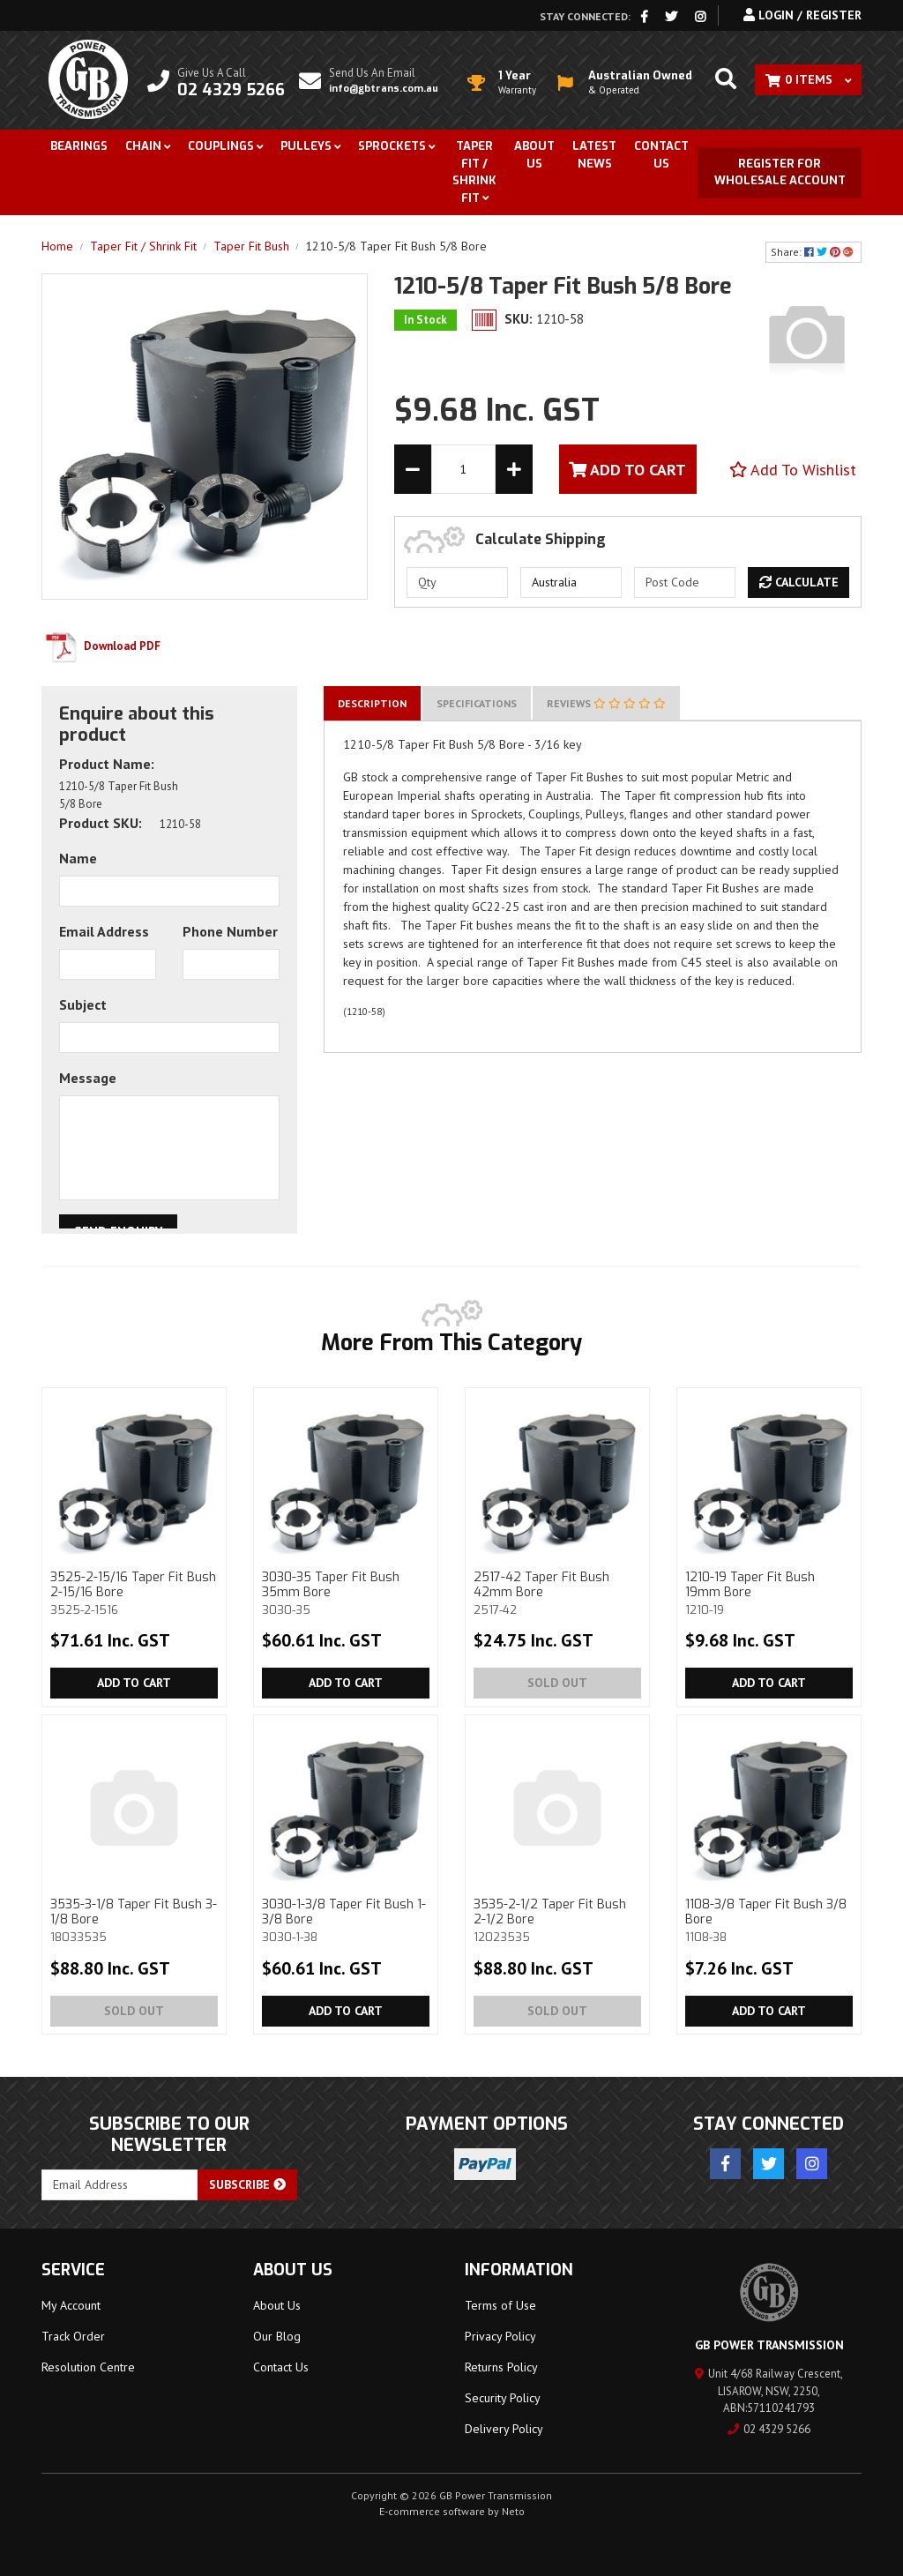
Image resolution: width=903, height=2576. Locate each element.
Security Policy (503, 2398)
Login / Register (802, 15)
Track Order (73, 2336)
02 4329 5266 (769, 2429)
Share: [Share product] (813, 251)
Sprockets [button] (392, 145)
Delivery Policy (504, 2429)
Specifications (477, 703)
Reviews (606, 703)
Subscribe (247, 2184)
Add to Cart (134, 1683)
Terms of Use (500, 2305)
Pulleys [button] (306, 145)
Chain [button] (143, 145)
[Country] (571, 582)
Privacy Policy (500, 2336)
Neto (513, 2511)
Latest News (594, 154)
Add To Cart (627, 469)
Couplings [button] (221, 145)
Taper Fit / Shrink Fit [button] (474, 171)
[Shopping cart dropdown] (808, 79)
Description (372, 703)
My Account (71, 2305)
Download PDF (100, 645)
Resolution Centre (88, 2367)
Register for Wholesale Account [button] (780, 172)
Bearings (79, 145)
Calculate (799, 582)
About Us (534, 154)
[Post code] (684, 582)
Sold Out (557, 1683)
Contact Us (661, 154)
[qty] (457, 582)
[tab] (372, 703)
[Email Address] (119, 2184)
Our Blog (277, 2336)
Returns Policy (501, 2367)
